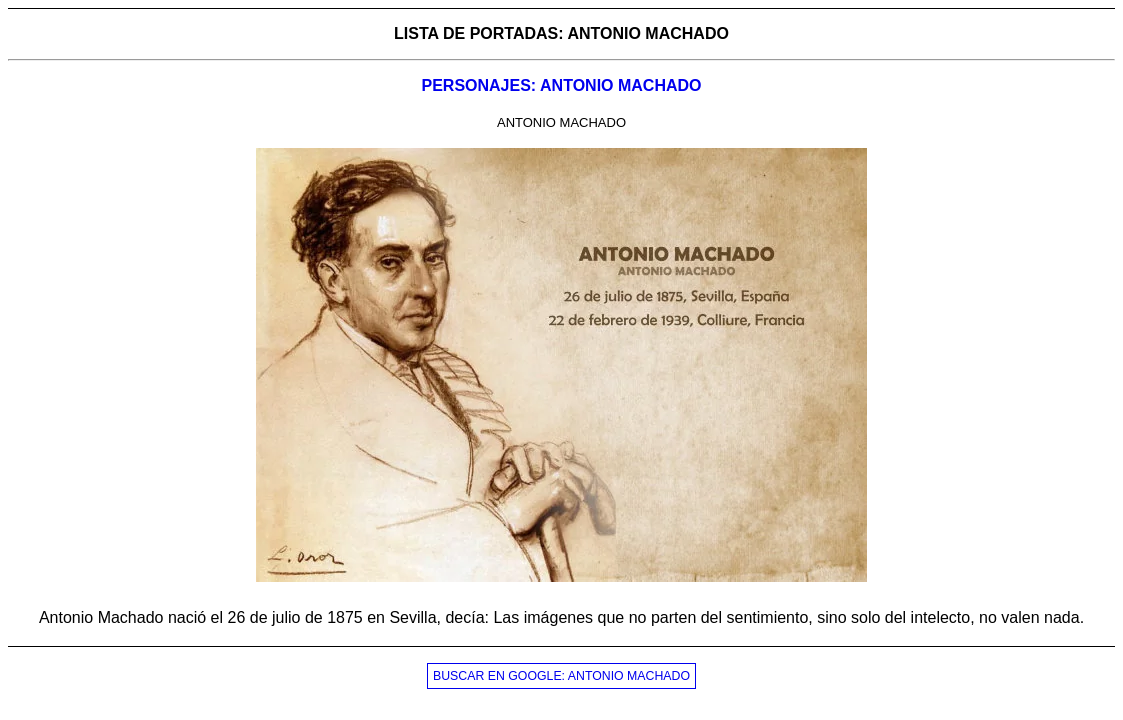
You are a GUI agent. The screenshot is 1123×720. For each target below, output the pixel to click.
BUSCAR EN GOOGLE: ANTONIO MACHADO (561, 676)
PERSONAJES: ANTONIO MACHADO (561, 85)
